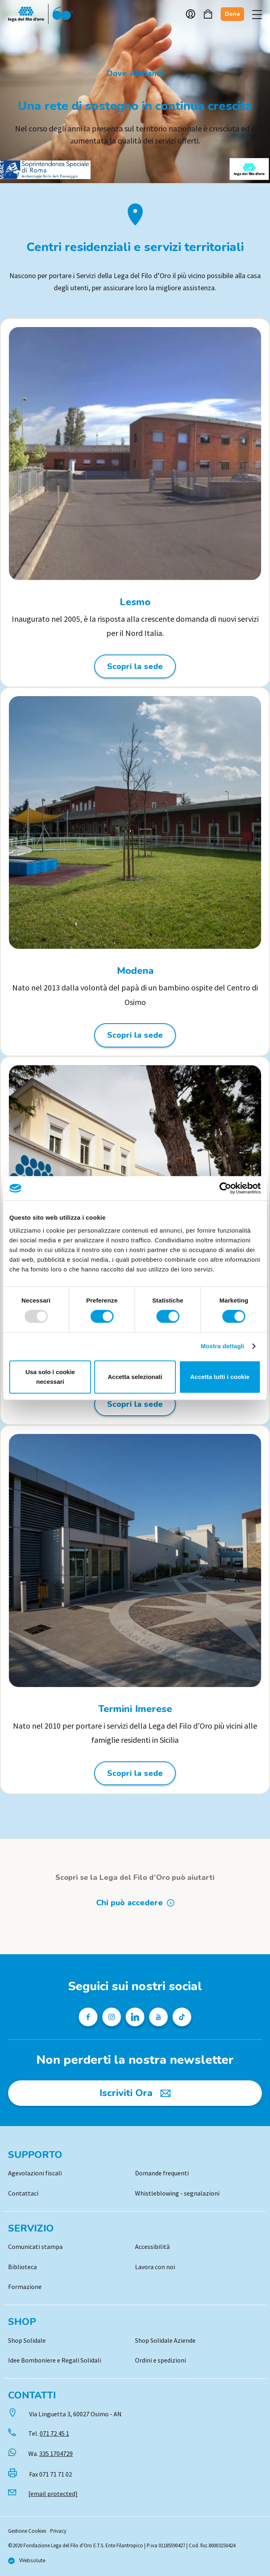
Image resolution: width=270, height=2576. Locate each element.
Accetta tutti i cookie (219, 1376)
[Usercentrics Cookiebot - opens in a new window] (225, 1188)
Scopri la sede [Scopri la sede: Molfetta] (135, 1404)
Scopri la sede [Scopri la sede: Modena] (135, 1035)
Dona (232, 14)
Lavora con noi (155, 2267)
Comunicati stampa (35, 2246)
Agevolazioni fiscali (35, 2173)
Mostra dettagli (222, 1346)
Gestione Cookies (27, 2530)
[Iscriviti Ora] (135, 2092)
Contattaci (23, 2193)
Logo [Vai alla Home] (40, 14)
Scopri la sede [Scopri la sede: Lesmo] (135, 666)
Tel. (48, 2433)
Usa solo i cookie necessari (50, 1376)
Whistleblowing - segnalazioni (177, 2193)
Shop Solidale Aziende (165, 2340)
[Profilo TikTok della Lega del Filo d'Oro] (182, 2017)
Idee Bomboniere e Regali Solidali (54, 2360)
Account (190, 14)
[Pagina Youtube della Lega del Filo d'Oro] (158, 2017)
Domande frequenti (162, 2173)
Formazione (25, 2287)
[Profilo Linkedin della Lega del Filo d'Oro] (135, 2017)
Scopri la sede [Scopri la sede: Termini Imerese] (135, 1773)
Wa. (50, 2453)
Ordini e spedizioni (160, 2360)
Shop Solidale (27, 2340)
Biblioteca (22, 2267)
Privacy (58, 2530)
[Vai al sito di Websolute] (26, 2560)
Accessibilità (152, 2246)
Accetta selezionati (135, 1376)
